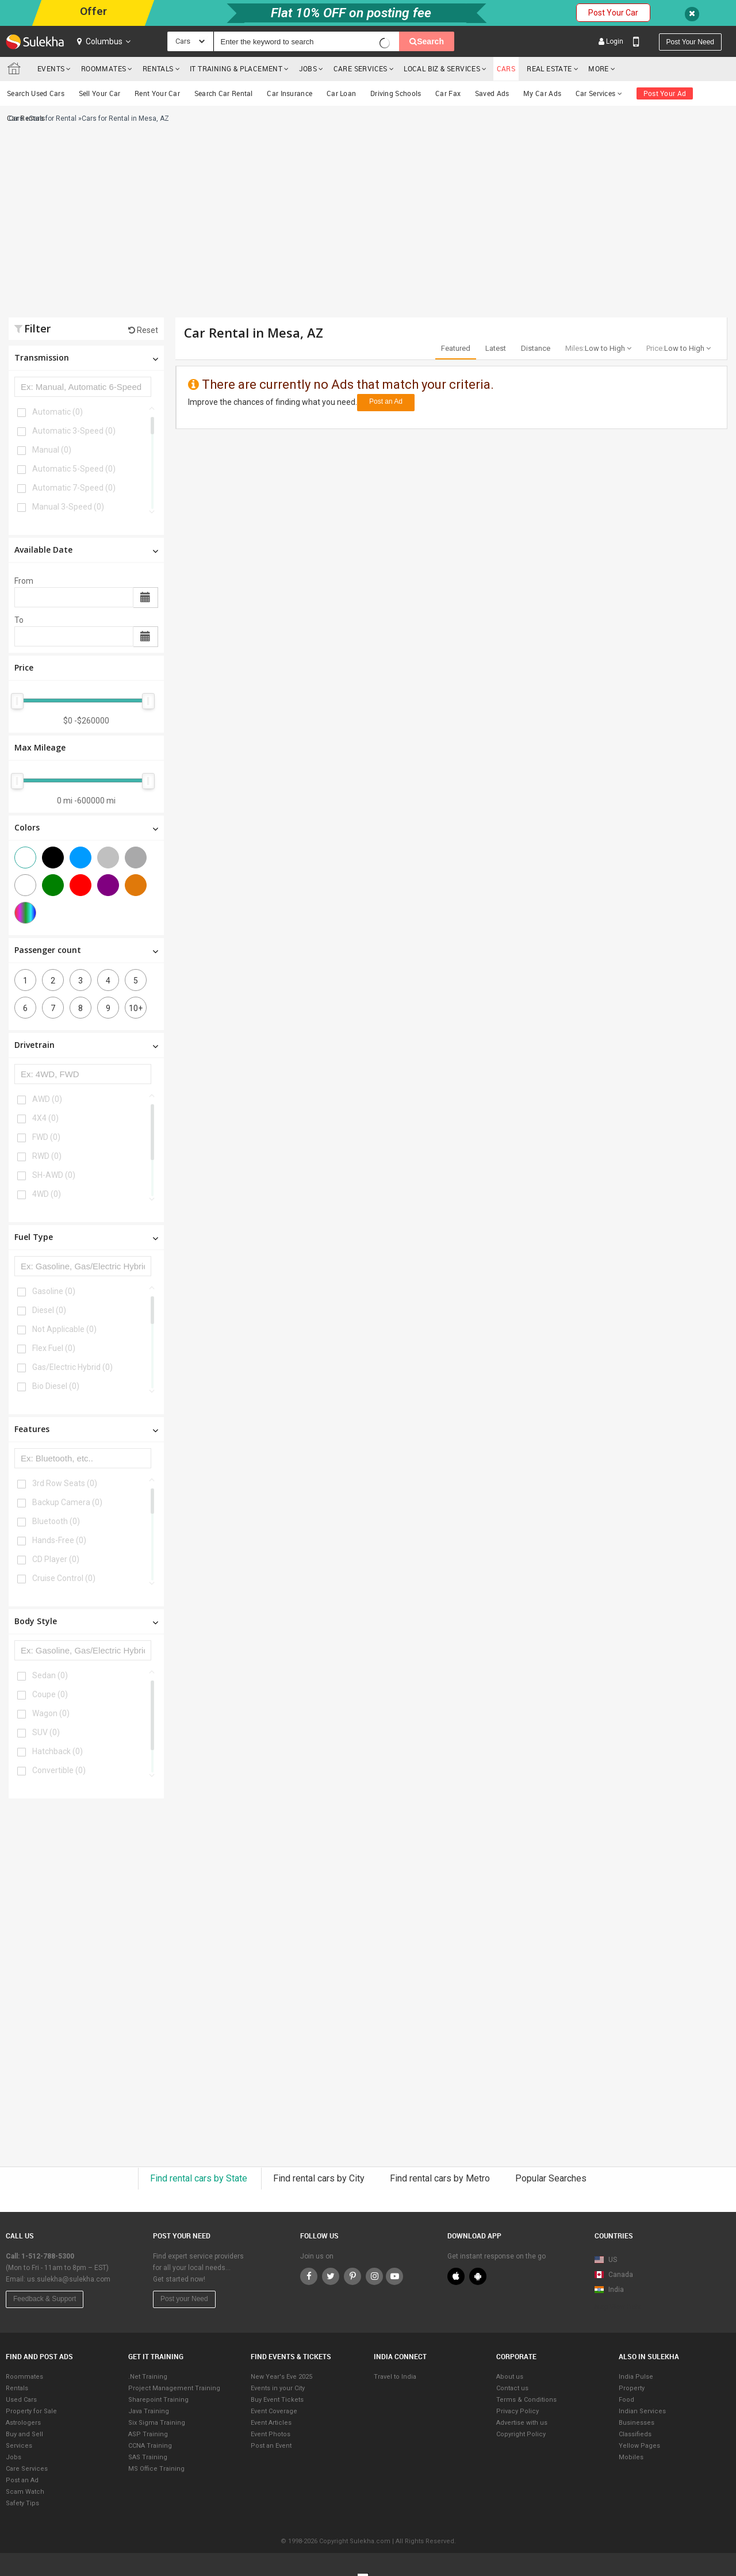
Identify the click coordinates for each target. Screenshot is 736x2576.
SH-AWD (53, 1175)
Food (626, 2399)
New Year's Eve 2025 (281, 2376)
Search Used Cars (35, 93)
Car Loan (341, 93)
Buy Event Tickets (277, 2399)
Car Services (599, 93)
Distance (535, 348)
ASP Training (148, 2434)
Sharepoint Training (158, 2399)
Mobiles (631, 2457)
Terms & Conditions (526, 2399)
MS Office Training (156, 2468)
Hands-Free (59, 1540)
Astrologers (23, 2422)
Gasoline (53, 1291)
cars (506, 68)
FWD (46, 1137)
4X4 (45, 1118)
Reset (143, 330)
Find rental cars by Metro (441, 2178)
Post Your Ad (665, 93)
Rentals (158, 68)
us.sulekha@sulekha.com (68, 2279)
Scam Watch (25, 2491)
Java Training (148, 2411)
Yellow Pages (639, 2445)
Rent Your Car (157, 93)
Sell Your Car (100, 93)
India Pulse (636, 2376)
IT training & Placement (236, 68)
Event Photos (270, 2434)
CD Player (55, 1559)
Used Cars (21, 2399)
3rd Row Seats (64, 1483)
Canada (614, 2275)
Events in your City (278, 2388)
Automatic (57, 411)
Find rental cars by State (200, 2178)
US (606, 2260)
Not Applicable (64, 1329)
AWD (47, 1099)
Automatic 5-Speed (74, 468)
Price (23, 667)
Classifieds (635, 2434)
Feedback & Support (44, 2299)
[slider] (17, 701)
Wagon (51, 1713)
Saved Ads (492, 93)
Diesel (49, 1310)
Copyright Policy (521, 2434)
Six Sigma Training (156, 2422)
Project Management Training (174, 2388)
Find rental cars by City (320, 2178)
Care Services (361, 68)
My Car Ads (542, 93)
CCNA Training (150, 2445)
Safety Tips (22, 2503)
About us (509, 2376)
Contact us (512, 2388)
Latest (495, 348)
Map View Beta (618, 2307)
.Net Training (147, 2376)
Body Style (86, 1621)
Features (86, 1429)
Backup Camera (67, 1502)
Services (19, 2445)
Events (50, 68)
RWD (47, 1156)
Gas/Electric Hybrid (72, 1367)
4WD (46, 1194)
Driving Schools (395, 93)
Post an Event (271, 2445)
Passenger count (86, 950)
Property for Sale (31, 2411)
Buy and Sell (24, 2434)
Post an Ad (385, 401)
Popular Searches (550, 2178)
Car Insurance (289, 93)
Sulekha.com (16, 71)
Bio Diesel (55, 1386)
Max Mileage (40, 747)
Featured (455, 348)
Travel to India (395, 2376)
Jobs (308, 68)
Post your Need (184, 2299)
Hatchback (57, 1751)
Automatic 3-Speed (74, 430)
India (609, 2290)
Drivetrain (86, 1045)
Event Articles (271, 2422)
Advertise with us (521, 2422)
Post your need (690, 42)
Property (632, 2388)
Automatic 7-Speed (74, 487)
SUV (46, 1732)
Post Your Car (613, 12)
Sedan (50, 1675)
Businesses (636, 2422)
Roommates (103, 68)
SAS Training (147, 2457)
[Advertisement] (251, 225)
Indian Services (642, 2411)
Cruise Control (63, 1578)
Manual (51, 449)
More (601, 68)
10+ (136, 1008)
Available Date (86, 549)
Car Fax (448, 93)
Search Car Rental (223, 93)
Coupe (50, 1694)
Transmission (86, 357)
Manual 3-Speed (68, 506)
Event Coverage (274, 2411)
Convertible (59, 1770)
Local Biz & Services (442, 68)
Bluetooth (56, 1521)
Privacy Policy (517, 2411)
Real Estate (549, 68)
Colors (86, 827)
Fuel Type (86, 1237)
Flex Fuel (53, 1348)
